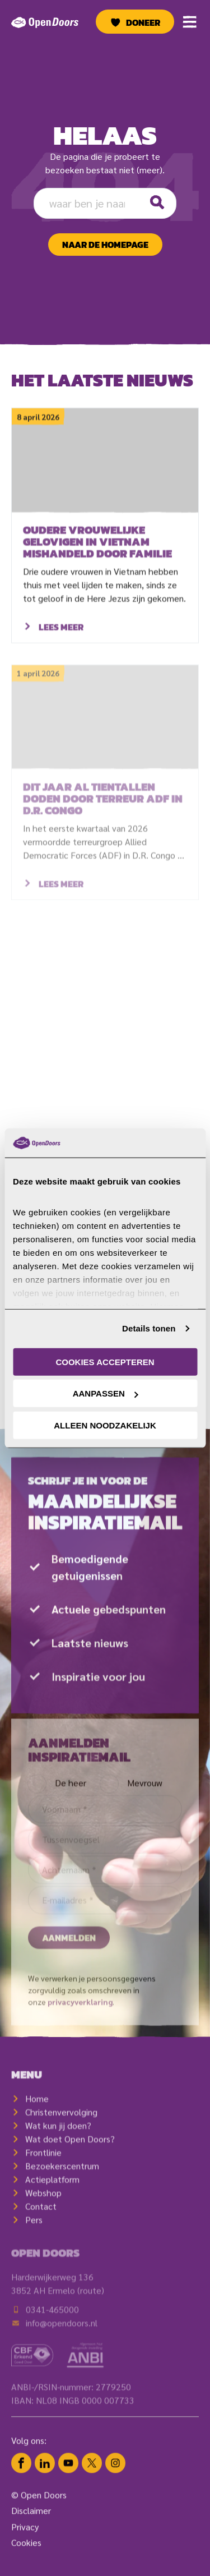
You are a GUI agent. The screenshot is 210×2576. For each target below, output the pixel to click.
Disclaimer (31, 2525)
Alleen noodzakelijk (105, 1425)
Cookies (26, 2557)
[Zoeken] (157, 203)
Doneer (143, 22)
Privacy (25, 2541)
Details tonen (148, 1328)
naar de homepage (105, 244)
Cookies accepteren (104, 1362)
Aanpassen (105, 1393)
